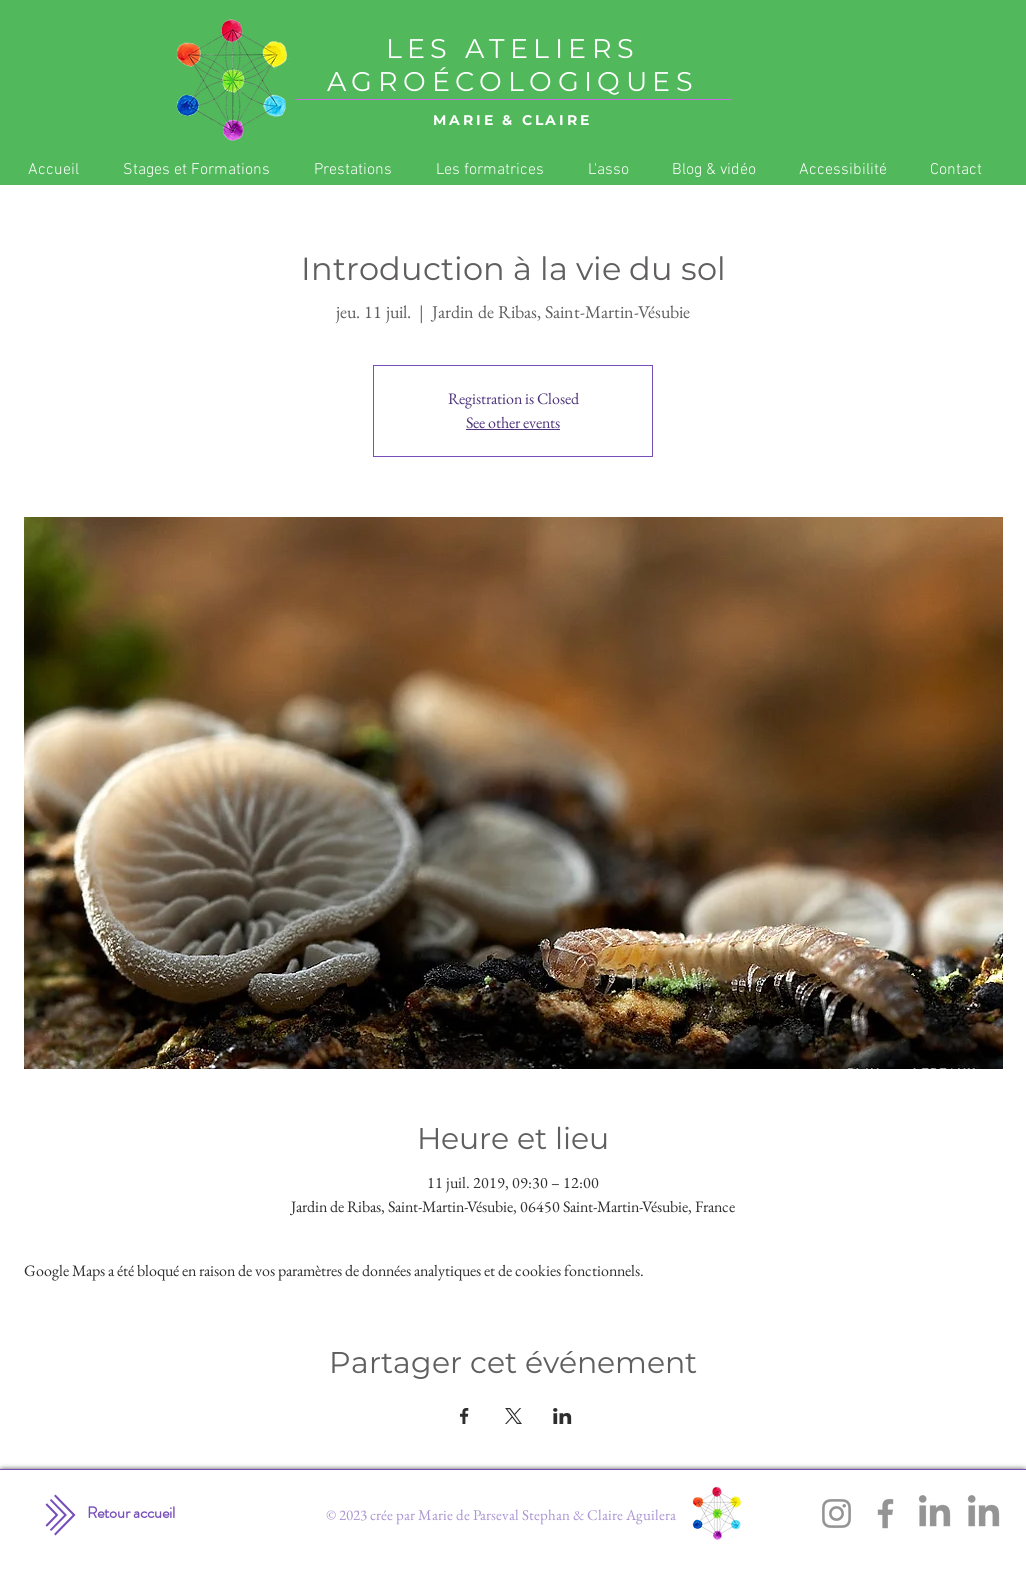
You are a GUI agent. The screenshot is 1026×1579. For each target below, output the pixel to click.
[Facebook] (885, 1513)
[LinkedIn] (934, 1513)
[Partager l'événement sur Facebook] (464, 1416)
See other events (513, 422)
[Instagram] (836, 1513)
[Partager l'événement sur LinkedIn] (562, 1416)
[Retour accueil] (131, 1513)
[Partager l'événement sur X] (513, 1416)
